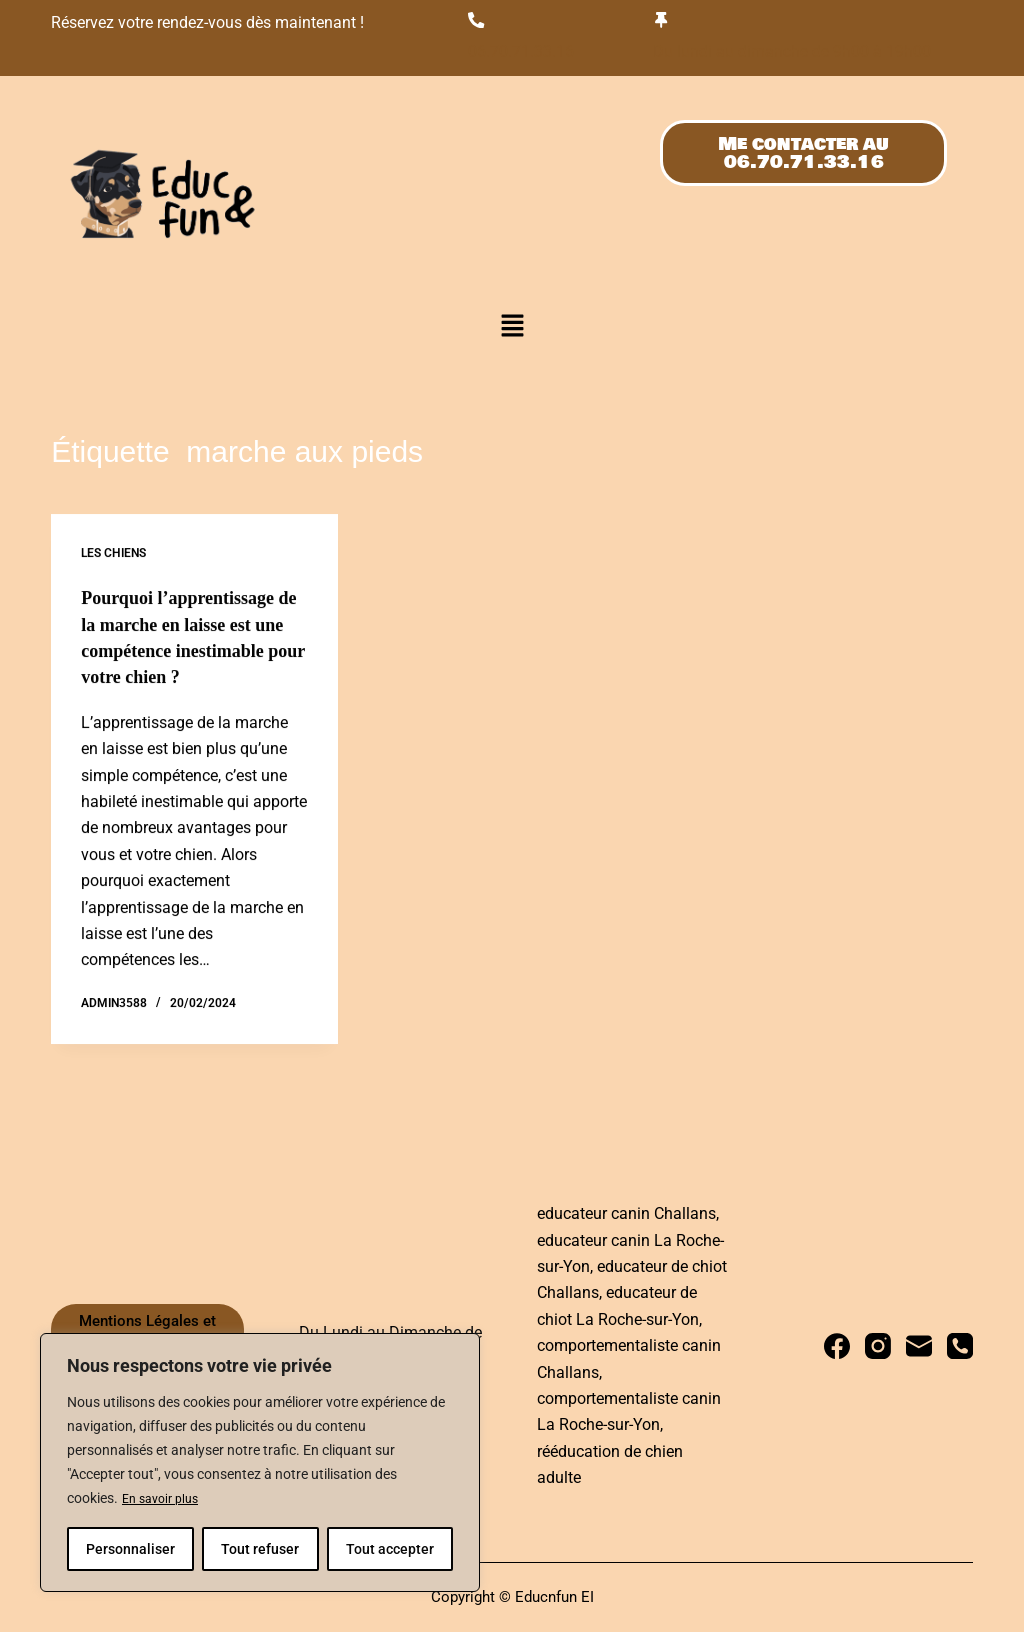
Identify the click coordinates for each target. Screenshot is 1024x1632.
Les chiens (113, 557)
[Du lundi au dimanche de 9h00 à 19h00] (663, 20)
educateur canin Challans (626, 1213)
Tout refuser (260, 1549)
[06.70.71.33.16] (478, 20)
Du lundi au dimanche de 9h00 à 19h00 (806, 53)
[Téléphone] (960, 1346)
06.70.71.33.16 (528, 53)
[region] (260, 1463)
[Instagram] (878, 1346)
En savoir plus (165, 1499)
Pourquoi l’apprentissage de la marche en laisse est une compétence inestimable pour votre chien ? (188, 653)
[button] (512, 330)
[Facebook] (837, 1346)
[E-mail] (919, 1346)
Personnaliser (130, 1549)
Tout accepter (390, 1549)
